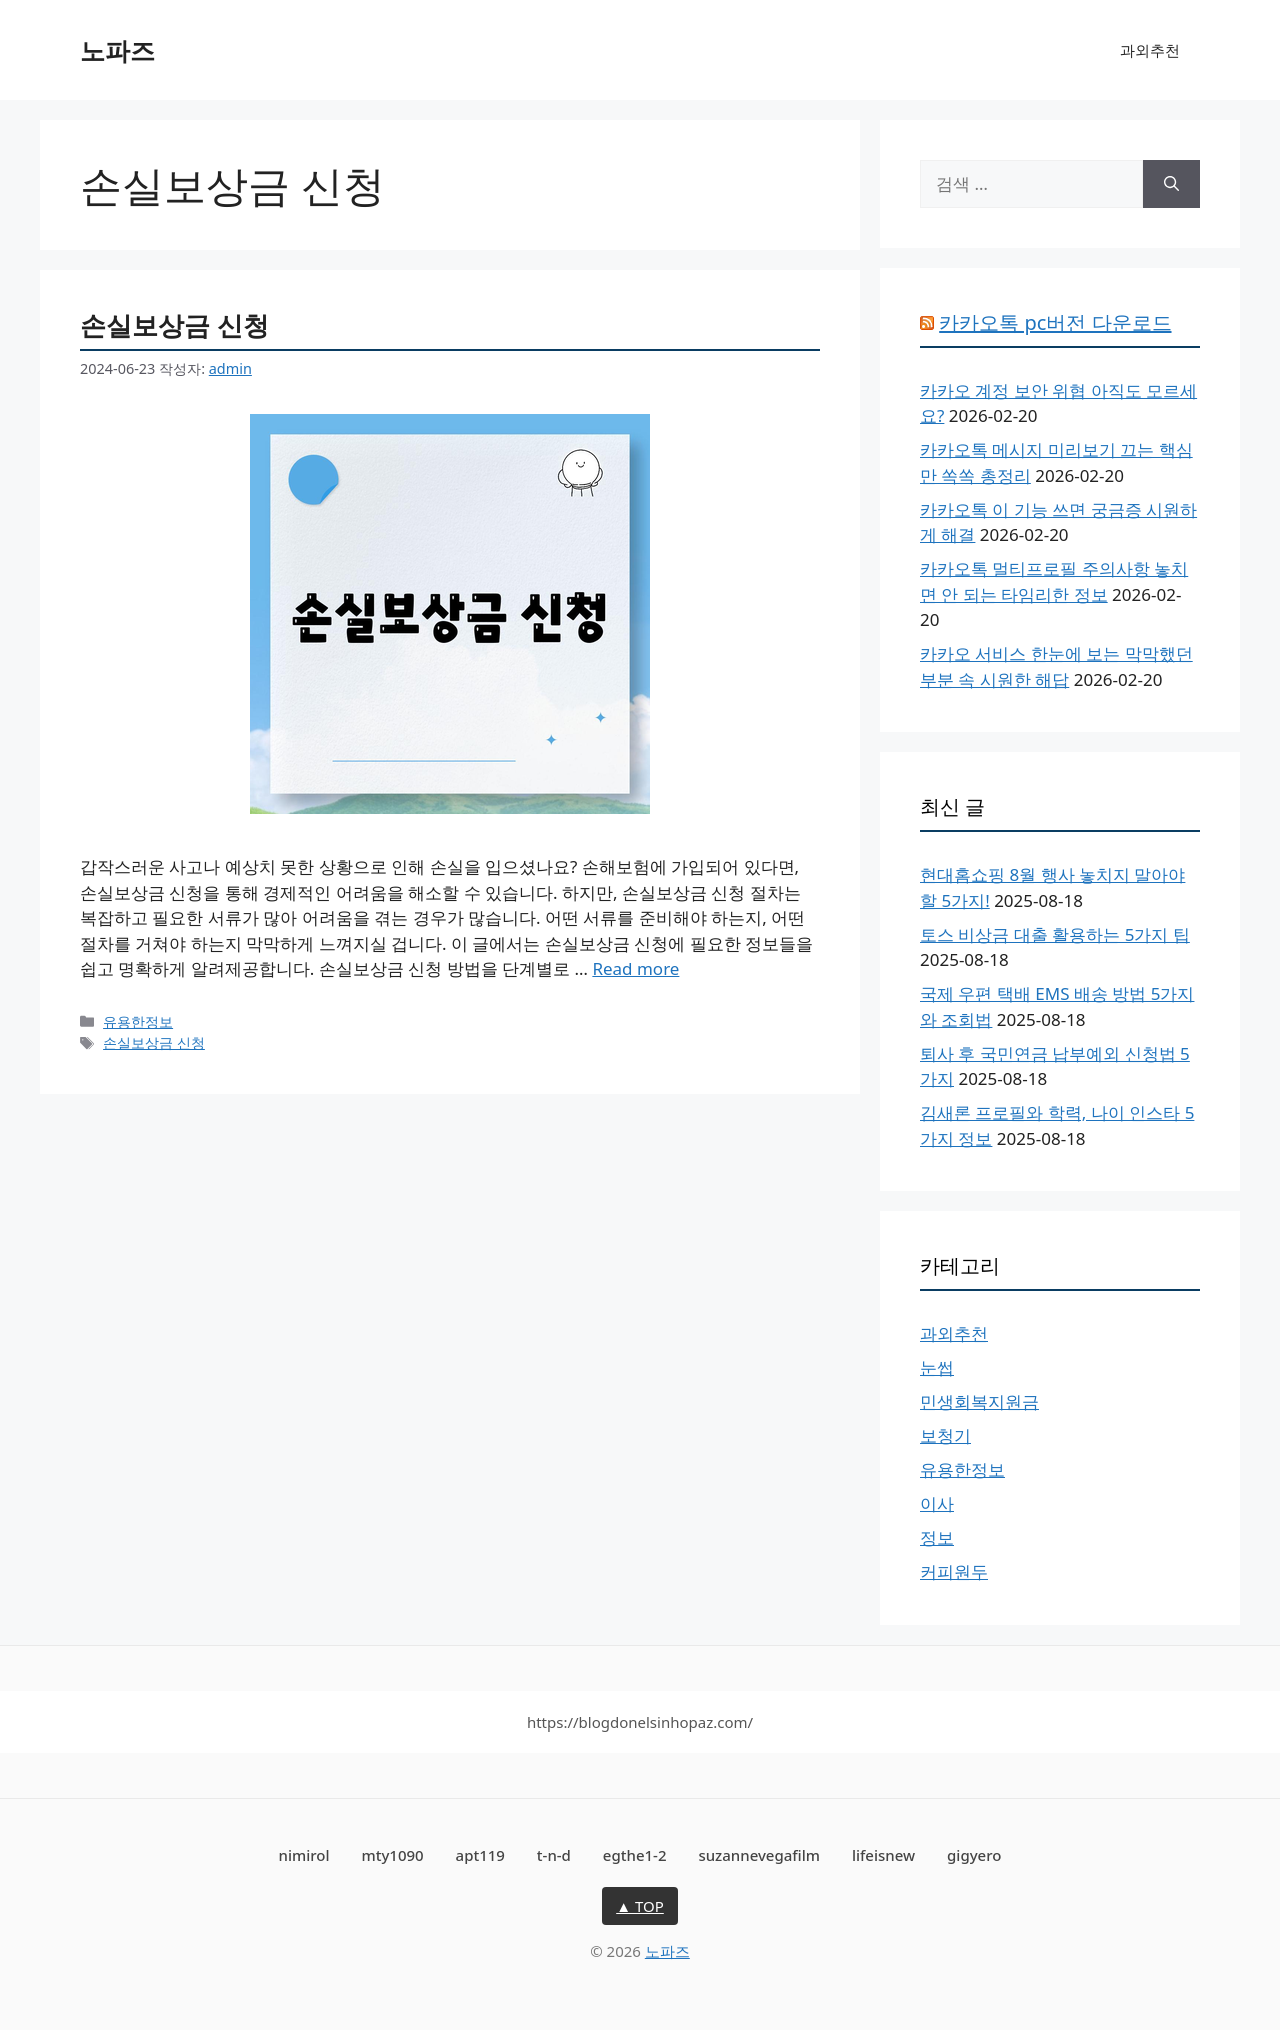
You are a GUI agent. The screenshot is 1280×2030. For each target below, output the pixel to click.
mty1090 (392, 1855)
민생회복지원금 (979, 1401)
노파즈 (117, 50)
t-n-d (554, 1855)
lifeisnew (883, 1855)
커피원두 (954, 1571)
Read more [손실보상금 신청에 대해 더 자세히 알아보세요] (635, 968)
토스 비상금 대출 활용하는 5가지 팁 (1055, 934)
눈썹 (937, 1367)
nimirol (304, 1855)
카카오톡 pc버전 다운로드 (1055, 322)
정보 (937, 1537)
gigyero (974, 1855)
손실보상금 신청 (174, 325)
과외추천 (1150, 50)
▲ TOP (640, 1906)
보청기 (945, 1435)
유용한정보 (138, 1021)
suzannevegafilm (759, 1855)
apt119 (480, 1855)
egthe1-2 (635, 1855)
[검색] (1171, 184)
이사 (937, 1503)
